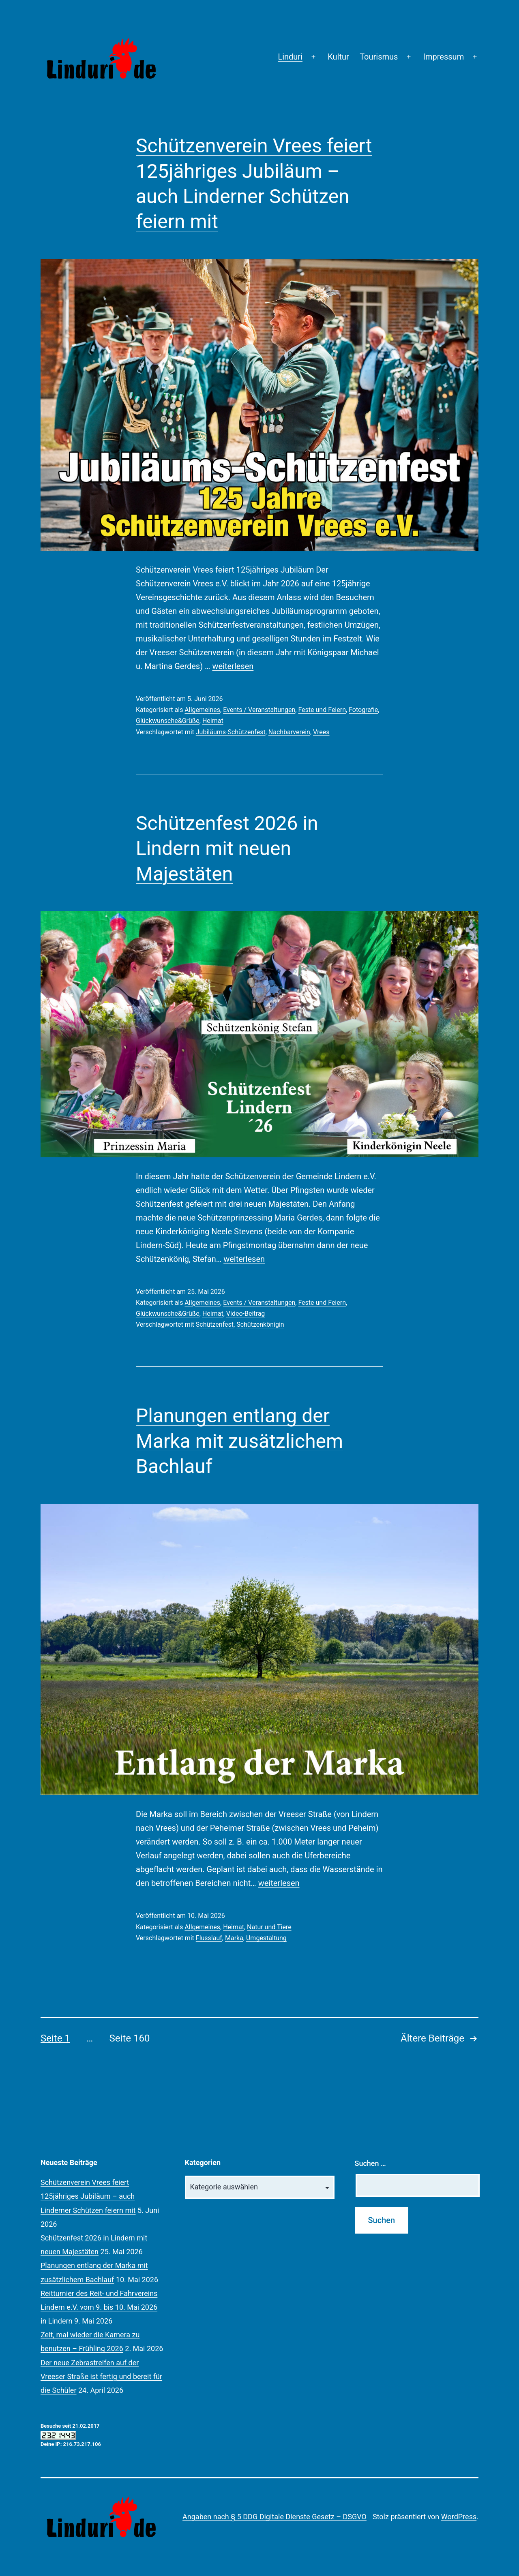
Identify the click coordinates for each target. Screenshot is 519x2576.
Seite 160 (129, 2038)
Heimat (212, 721)
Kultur (338, 57)
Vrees (321, 732)
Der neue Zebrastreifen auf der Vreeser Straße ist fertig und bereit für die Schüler (101, 2376)
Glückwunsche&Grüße (167, 721)
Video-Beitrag (245, 1313)
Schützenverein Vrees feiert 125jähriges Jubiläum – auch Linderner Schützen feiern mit (88, 2196)
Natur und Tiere (269, 1927)
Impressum (443, 57)
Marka (234, 1938)
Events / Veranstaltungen (259, 710)
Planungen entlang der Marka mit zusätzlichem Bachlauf (239, 1441)
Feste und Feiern (322, 710)
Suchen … (370, 2163)
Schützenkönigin (260, 1324)
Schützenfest (215, 1324)
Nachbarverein (289, 732)
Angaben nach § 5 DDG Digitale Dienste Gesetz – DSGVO (274, 2516)
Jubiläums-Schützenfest (231, 732)
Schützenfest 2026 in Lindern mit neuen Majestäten (227, 848)
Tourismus (379, 57)
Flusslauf (209, 1938)
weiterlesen (232, 666)
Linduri (290, 57)
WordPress (458, 2516)
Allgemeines (202, 710)
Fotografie (363, 710)
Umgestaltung (266, 1938)
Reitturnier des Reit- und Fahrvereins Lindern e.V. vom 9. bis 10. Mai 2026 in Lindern (99, 2307)
